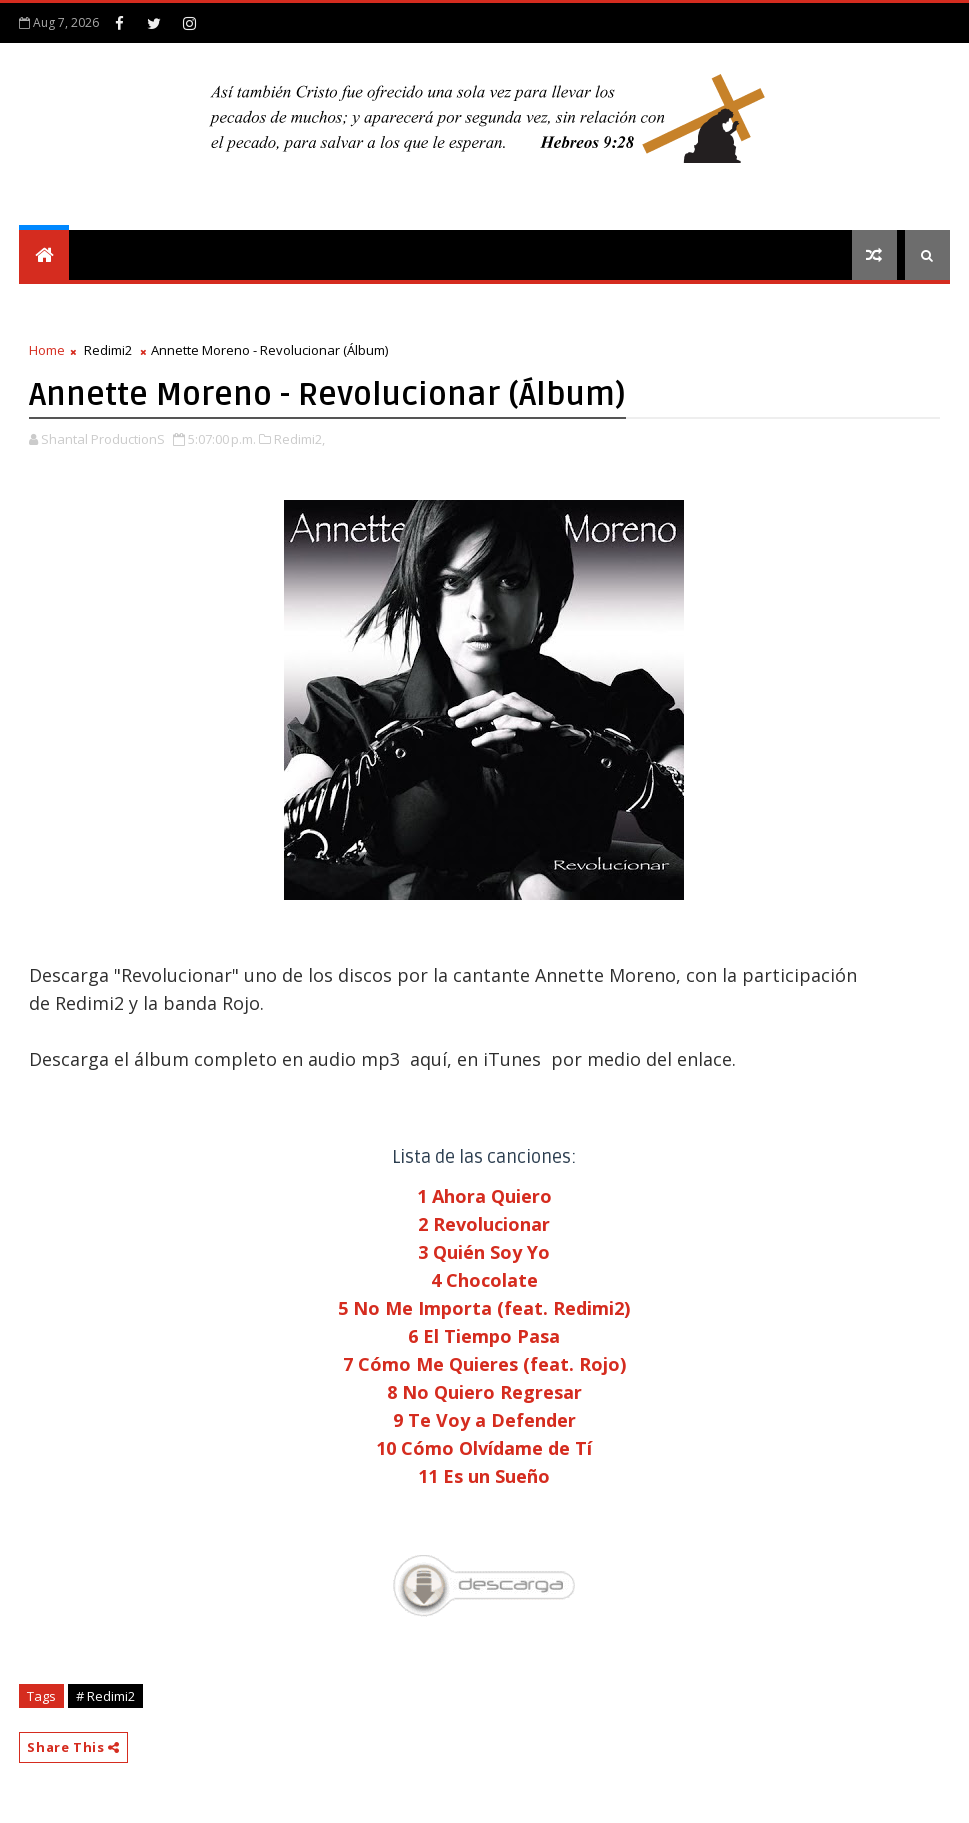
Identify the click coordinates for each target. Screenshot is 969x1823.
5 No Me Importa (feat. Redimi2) (484, 1308)
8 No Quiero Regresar (484, 1392)
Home (47, 350)
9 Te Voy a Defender (484, 1420)
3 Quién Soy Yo (484, 1252)
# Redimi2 (105, 1696)
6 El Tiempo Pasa (484, 1336)
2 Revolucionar (484, 1224)
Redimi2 (108, 350)
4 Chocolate (484, 1280)
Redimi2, (299, 439)
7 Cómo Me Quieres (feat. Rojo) (484, 1364)
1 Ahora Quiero (484, 1196)
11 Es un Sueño (484, 1476)
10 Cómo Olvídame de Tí (484, 1448)
